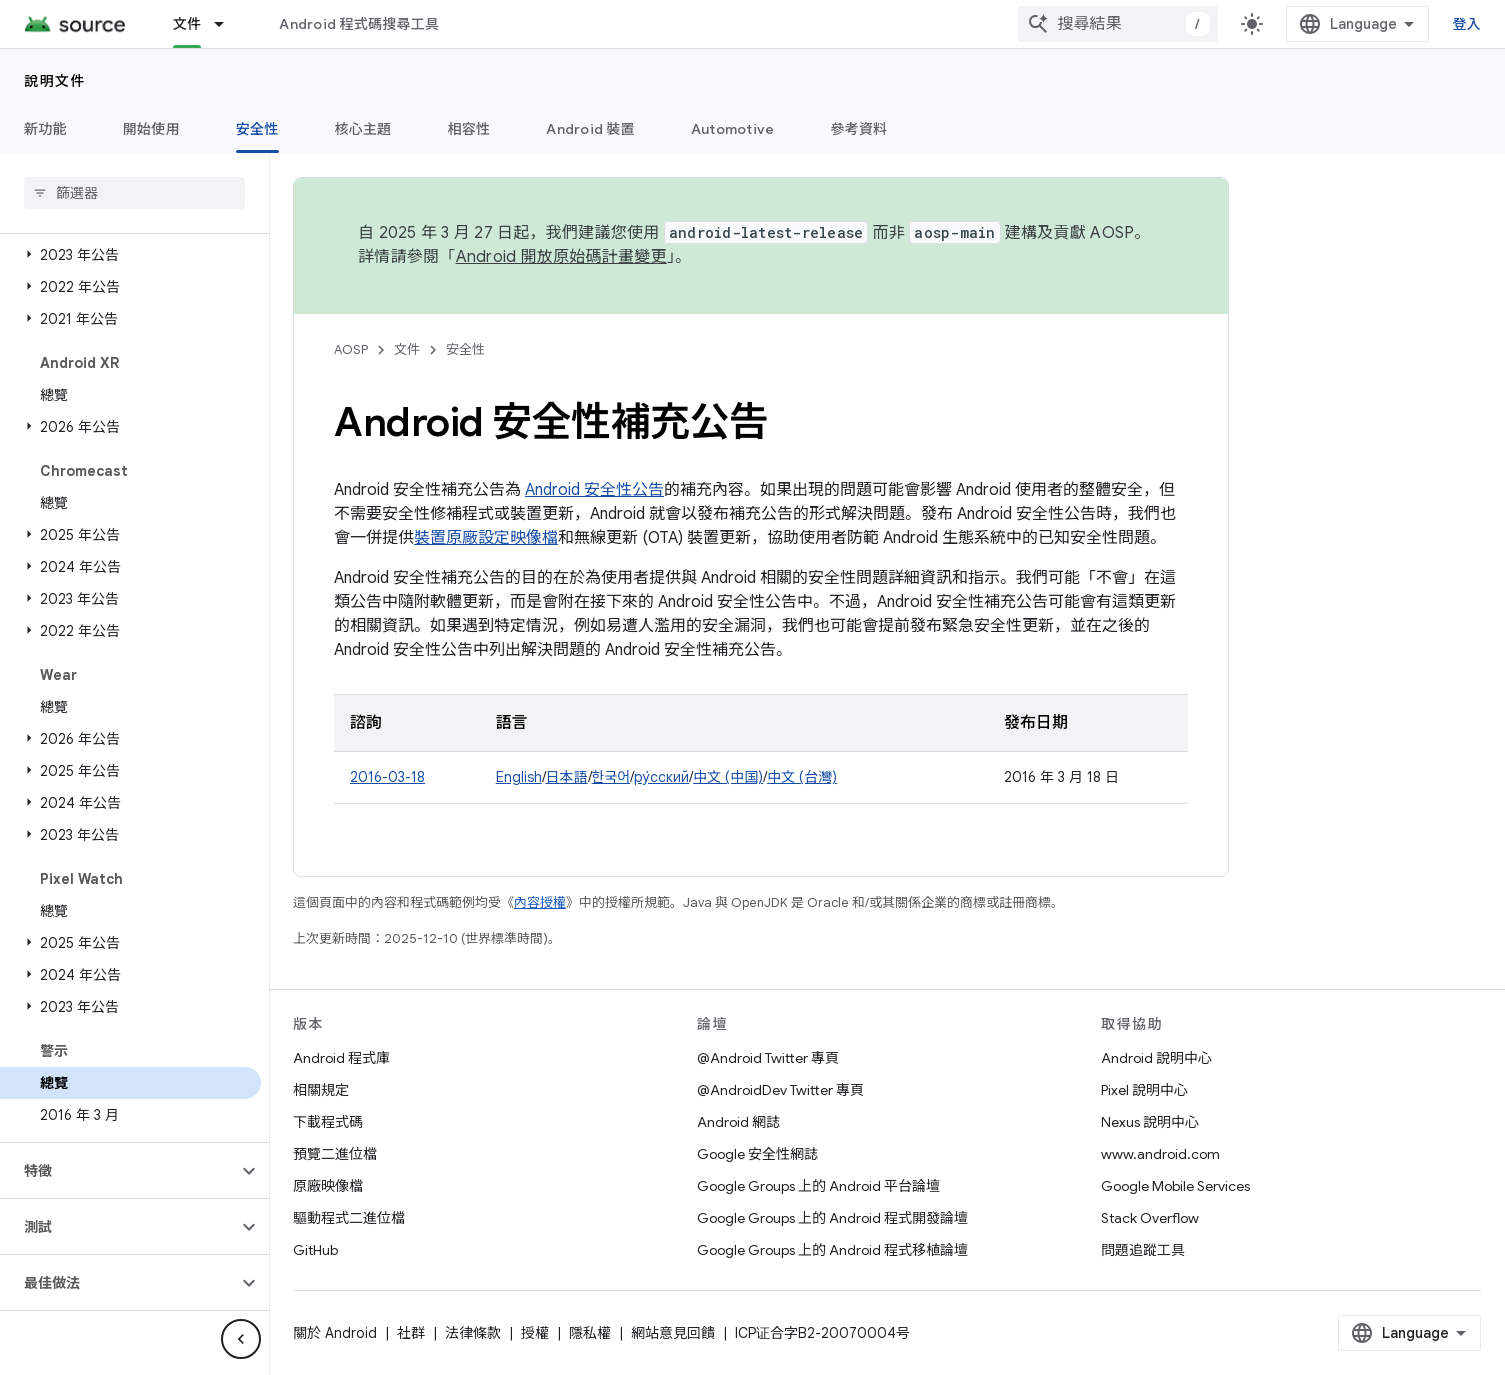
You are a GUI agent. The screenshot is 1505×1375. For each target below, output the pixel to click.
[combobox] (1118, 24)
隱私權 (590, 1333)
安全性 (465, 349)
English (519, 777)
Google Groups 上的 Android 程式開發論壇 (832, 1218)
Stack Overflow (1150, 1218)
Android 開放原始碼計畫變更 (561, 257)
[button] (130, 255)
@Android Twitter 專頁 (768, 1058)
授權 (535, 1333)
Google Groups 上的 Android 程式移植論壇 (832, 1250)
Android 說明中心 (1156, 1058)
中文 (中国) (728, 777)
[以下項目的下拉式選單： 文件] (228, 24)
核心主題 (363, 129)
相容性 (469, 129)
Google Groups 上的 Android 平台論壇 (818, 1186)
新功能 (45, 129)
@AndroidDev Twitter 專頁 (780, 1090)
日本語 (567, 777)
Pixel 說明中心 (1144, 1090)
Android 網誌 (738, 1122)
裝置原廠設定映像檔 (486, 538)
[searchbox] (134, 193)
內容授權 (540, 902)
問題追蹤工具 (1143, 1250)
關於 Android (335, 1333)
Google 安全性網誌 (757, 1154)
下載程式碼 (328, 1122)
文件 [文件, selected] (187, 24)
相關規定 (321, 1090)
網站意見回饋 (673, 1333)
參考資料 (858, 129)
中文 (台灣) (802, 777)
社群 (411, 1333)
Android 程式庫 (341, 1058)
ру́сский (661, 777)
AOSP (351, 349)
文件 (407, 349)
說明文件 (55, 81)
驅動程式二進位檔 (349, 1218)
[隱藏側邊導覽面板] (241, 1339)
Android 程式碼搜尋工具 (359, 24)
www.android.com (1160, 1154)
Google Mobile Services (1175, 1186)
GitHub (315, 1250)
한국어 (611, 777)
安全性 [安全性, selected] (257, 129)
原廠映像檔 (328, 1186)
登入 (1467, 24)
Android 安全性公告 (594, 490)
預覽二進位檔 (335, 1154)
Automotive (733, 129)
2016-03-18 (387, 777)
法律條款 (473, 1333)
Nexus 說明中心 (1150, 1122)
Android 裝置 (590, 129)
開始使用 (151, 129)
